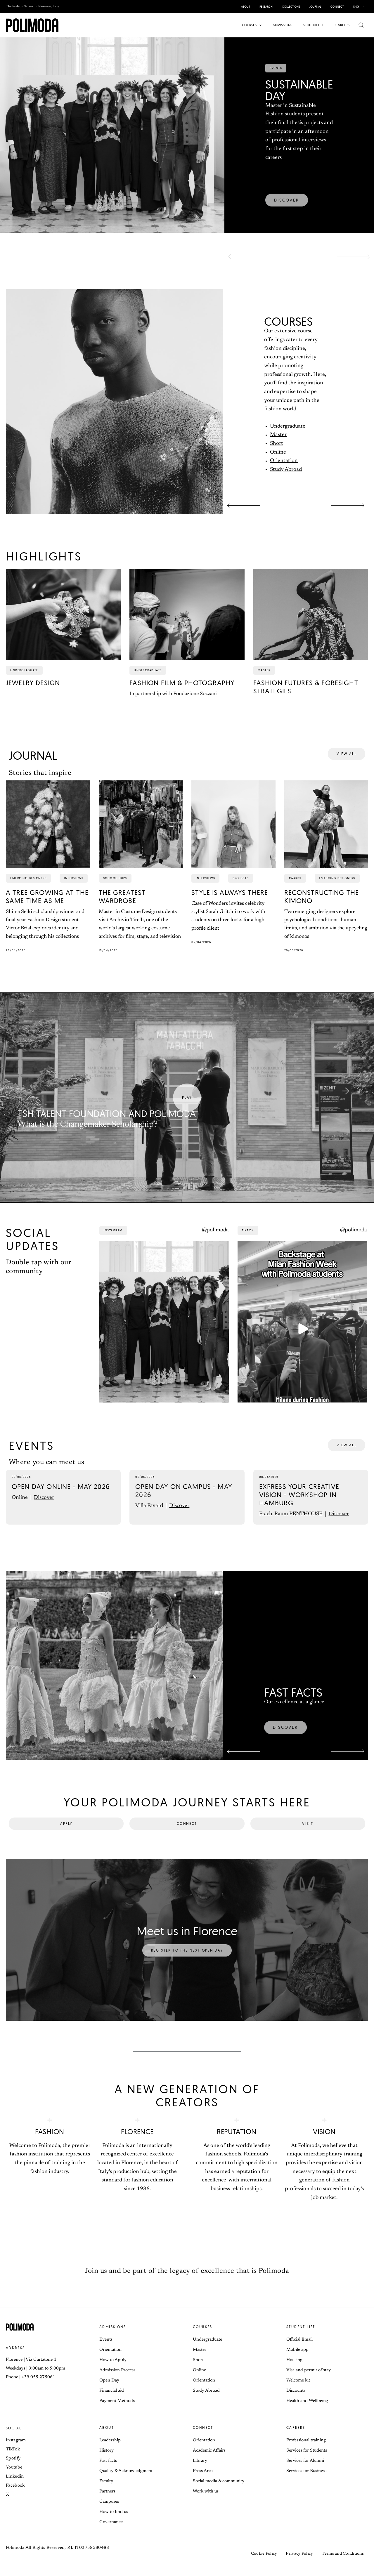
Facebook (15, 2496)
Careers (295, 2438)
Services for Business (306, 2481)
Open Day (109, 2391)
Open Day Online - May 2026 (61, 1497)
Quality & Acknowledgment (126, 2481)
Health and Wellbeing (307, 2411)
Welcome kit (298, 2391)
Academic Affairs (209, 2461)
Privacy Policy (299, 2564)
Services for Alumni (305, 2471)
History (106, 2461)
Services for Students (306, 2461)
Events (105, 2350)
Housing (294, 2370)
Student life (301, 2337)
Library (200, 2471)
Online (278, 452)
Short (276, 443)
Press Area (203, 2481)
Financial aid (111, 2401)
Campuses (109, 2512)
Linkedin (15, 2487)
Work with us (206, 2502)
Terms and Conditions (343, 2564)
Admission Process (117, 2381)
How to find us (113, 2522)
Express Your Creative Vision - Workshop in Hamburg (299, 1505)
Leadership (110, 2451)
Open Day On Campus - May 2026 (183, 1501)
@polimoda (215, 1240)
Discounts (295, 2401)
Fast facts (108, 2471)
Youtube (14, 2478)
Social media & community (218, 2492)
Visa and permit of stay (308, 2381)
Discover (44, 1508)
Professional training (306, 2451)
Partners (107, 2502)
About (106, 2438)
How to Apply (113, 2370)
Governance (111, 2532)
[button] (361, 6)
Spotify (13, 2469)
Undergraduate (287, 426)
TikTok (13, 2460)
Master (278, 435)
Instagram (16, 2451)
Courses (202, 2337)
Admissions (112, 2337)
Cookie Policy (264, 2564)
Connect (203, 2438)
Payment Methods (117, 2411)
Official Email (299, 2350)
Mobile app (297, 2360)
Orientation (284, 461)
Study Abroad (286, 469)
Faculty (106, 2492)
